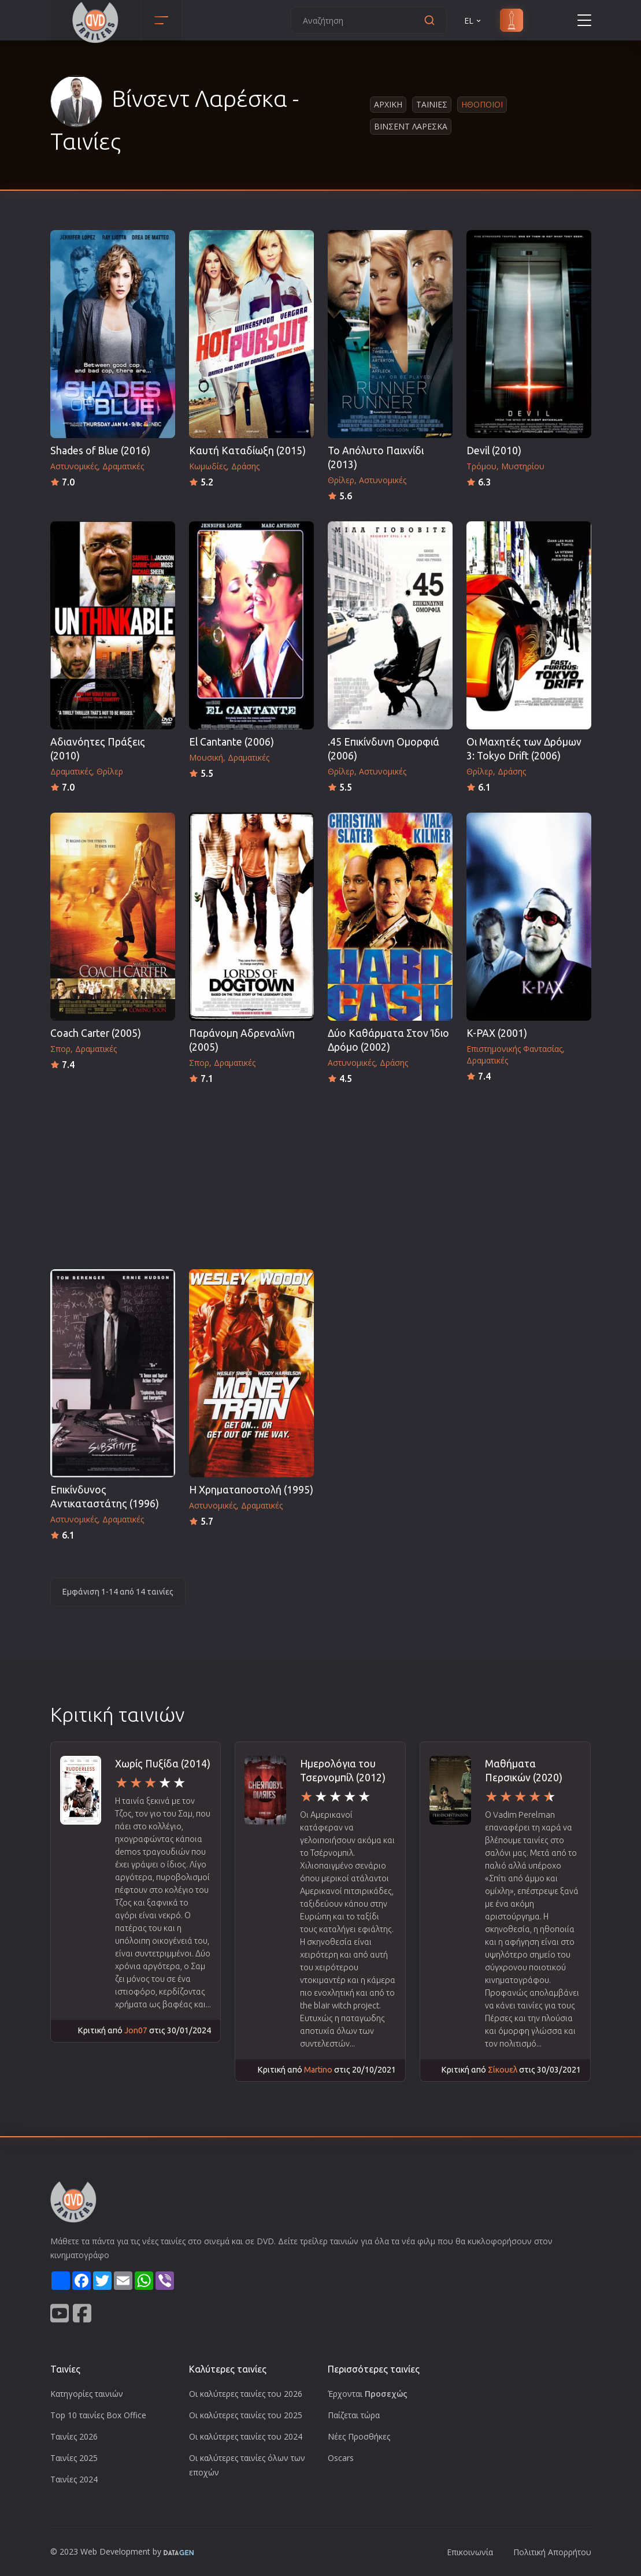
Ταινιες (431, 104)
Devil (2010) (493, 450)
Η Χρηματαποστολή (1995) (251, 1489)
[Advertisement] (320, 1173)
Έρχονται (367, 2393)
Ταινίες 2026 (74, 2436)
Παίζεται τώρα (354, 2415)
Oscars (341, 2457)
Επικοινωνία (470, 2552)
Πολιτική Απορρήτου (552, 2552)
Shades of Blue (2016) (100, 450)
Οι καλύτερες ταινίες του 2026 (245, 2393)
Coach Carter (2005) (95, 1033)
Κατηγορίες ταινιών (86, 2393)
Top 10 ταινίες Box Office (98, 2415)
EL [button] (473, 20)
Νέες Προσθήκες (359, 2436)
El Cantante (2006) (231, 741)
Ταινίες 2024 (74, 2479)
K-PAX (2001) (496, 1033)
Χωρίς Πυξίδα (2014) (162, 1763)
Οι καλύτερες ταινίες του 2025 (245, 2415)
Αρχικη (388, 104)
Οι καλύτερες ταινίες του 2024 (245, 2436)
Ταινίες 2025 (74, 2457)
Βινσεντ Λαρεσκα (410, 126)
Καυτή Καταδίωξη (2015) (247, 450)
